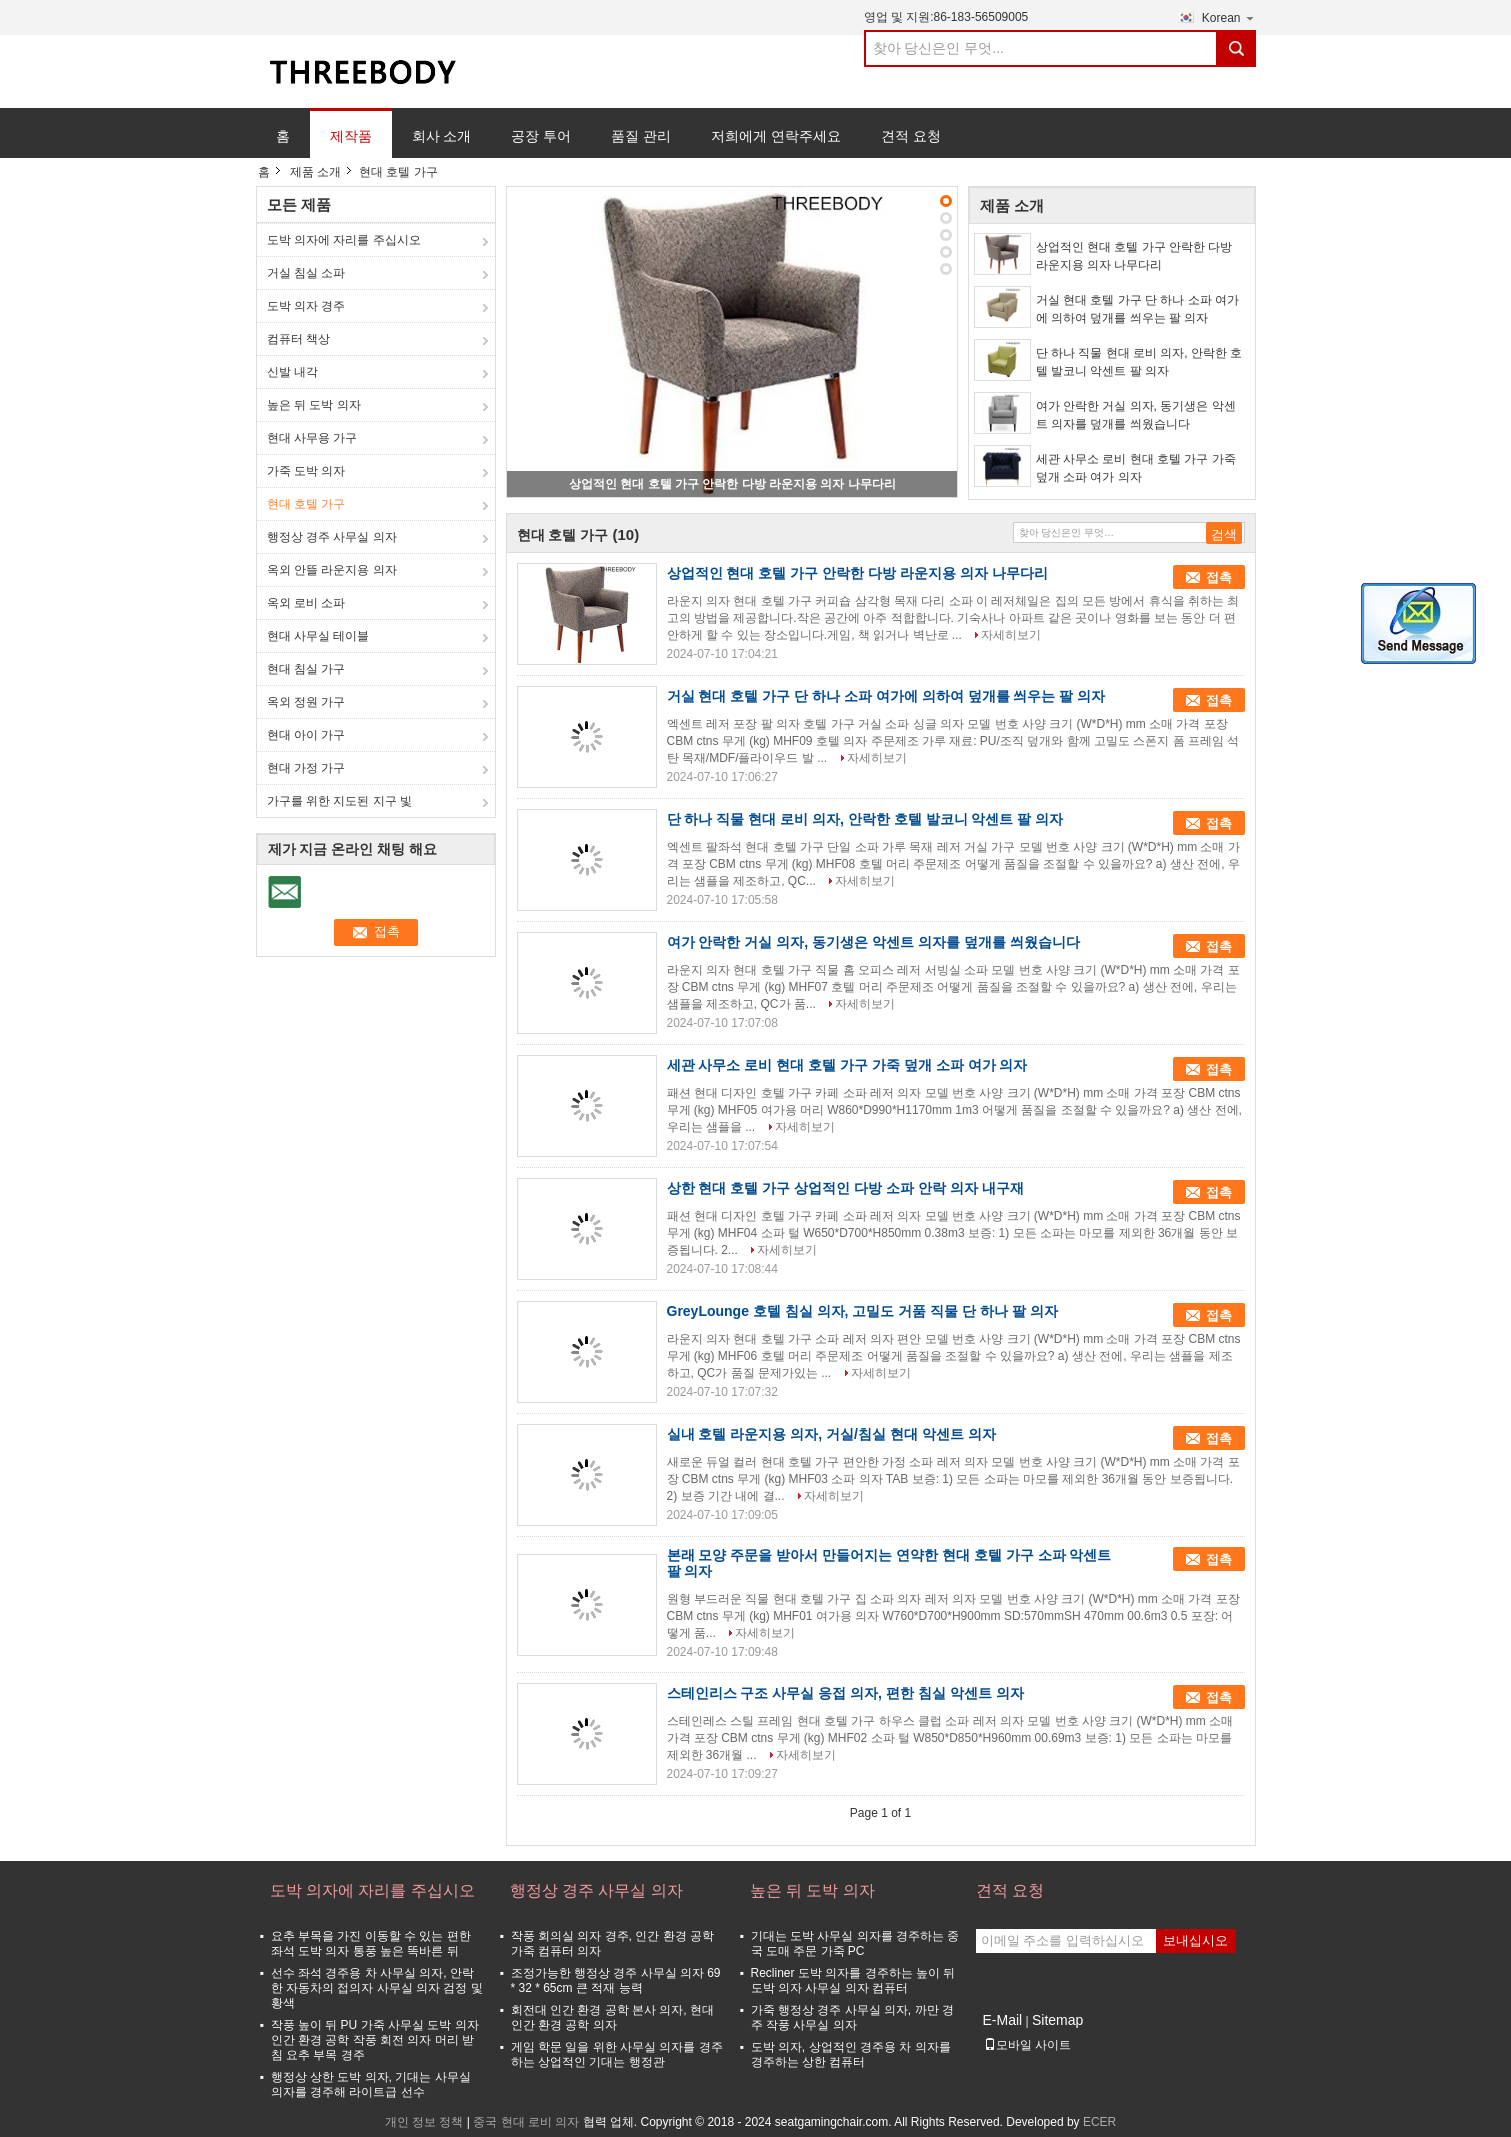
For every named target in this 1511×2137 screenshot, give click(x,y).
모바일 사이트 (1027, 2045)
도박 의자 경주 (306, 306)
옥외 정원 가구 (306, 702)
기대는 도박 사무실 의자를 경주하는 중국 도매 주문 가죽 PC (855, 1943)
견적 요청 (911, 136)
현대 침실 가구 (306, 669)
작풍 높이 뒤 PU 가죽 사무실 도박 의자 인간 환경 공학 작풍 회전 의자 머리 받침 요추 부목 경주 (375, 2040)
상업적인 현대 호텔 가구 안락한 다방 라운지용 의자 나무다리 (732, 484)
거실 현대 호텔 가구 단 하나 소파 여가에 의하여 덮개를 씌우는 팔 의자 (1137, 309)
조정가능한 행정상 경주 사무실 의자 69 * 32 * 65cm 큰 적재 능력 (616, 1980)
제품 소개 (315, 172)
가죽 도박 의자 (306, 471)
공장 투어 (541, 136)
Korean (1229, 17)
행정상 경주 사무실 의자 (332, 537)
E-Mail (1003, 2020)
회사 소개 (442, 136)
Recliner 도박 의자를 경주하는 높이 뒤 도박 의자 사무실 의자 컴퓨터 (853, 1980)
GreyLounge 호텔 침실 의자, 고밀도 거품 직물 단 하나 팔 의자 (862, 1311)
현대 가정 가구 (306, 768)
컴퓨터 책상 (298, 339)
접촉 (1219, 577)
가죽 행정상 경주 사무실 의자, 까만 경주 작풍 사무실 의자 (852, 2017)
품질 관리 (641, 136)
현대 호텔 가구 (306, 504)
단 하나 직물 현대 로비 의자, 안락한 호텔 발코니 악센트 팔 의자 (1139, 362)
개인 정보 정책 (424, 2122)
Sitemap (1057, 2020)
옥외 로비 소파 (306, 603)
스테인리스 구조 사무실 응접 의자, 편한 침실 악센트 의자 (845, 1693)
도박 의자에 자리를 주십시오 (344, 240)
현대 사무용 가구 (312, 438)
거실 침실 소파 (306, 273)
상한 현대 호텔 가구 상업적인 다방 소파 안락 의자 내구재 (845, 1188)
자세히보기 (1011, 635)
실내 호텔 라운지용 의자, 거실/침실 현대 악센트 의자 (831, 1434)
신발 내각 (292, 372)
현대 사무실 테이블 (318, 636)
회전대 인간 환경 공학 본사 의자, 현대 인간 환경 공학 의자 (612, 2017)
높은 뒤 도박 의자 (314, 405)
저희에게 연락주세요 (776, 136)
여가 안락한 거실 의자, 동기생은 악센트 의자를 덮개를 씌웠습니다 (1136, 415)
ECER (1099, 2122)
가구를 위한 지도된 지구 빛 (339, 801)
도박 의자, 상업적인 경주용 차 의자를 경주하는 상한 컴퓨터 (851, 2054)
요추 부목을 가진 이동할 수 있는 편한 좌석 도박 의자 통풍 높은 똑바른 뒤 (371, 1943)
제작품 (351, 136)
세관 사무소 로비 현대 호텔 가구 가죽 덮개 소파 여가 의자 (1136, 468)
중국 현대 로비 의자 (526, 2122)
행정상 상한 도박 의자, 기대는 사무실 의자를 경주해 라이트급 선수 (371, 2084)
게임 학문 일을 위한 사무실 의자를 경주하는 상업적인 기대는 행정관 (617, 2054)
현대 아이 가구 (306, 735)
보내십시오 (1195, 1940)
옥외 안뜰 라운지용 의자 (332, 570)
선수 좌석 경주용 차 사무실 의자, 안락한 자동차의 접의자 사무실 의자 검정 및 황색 (377, 1988)
